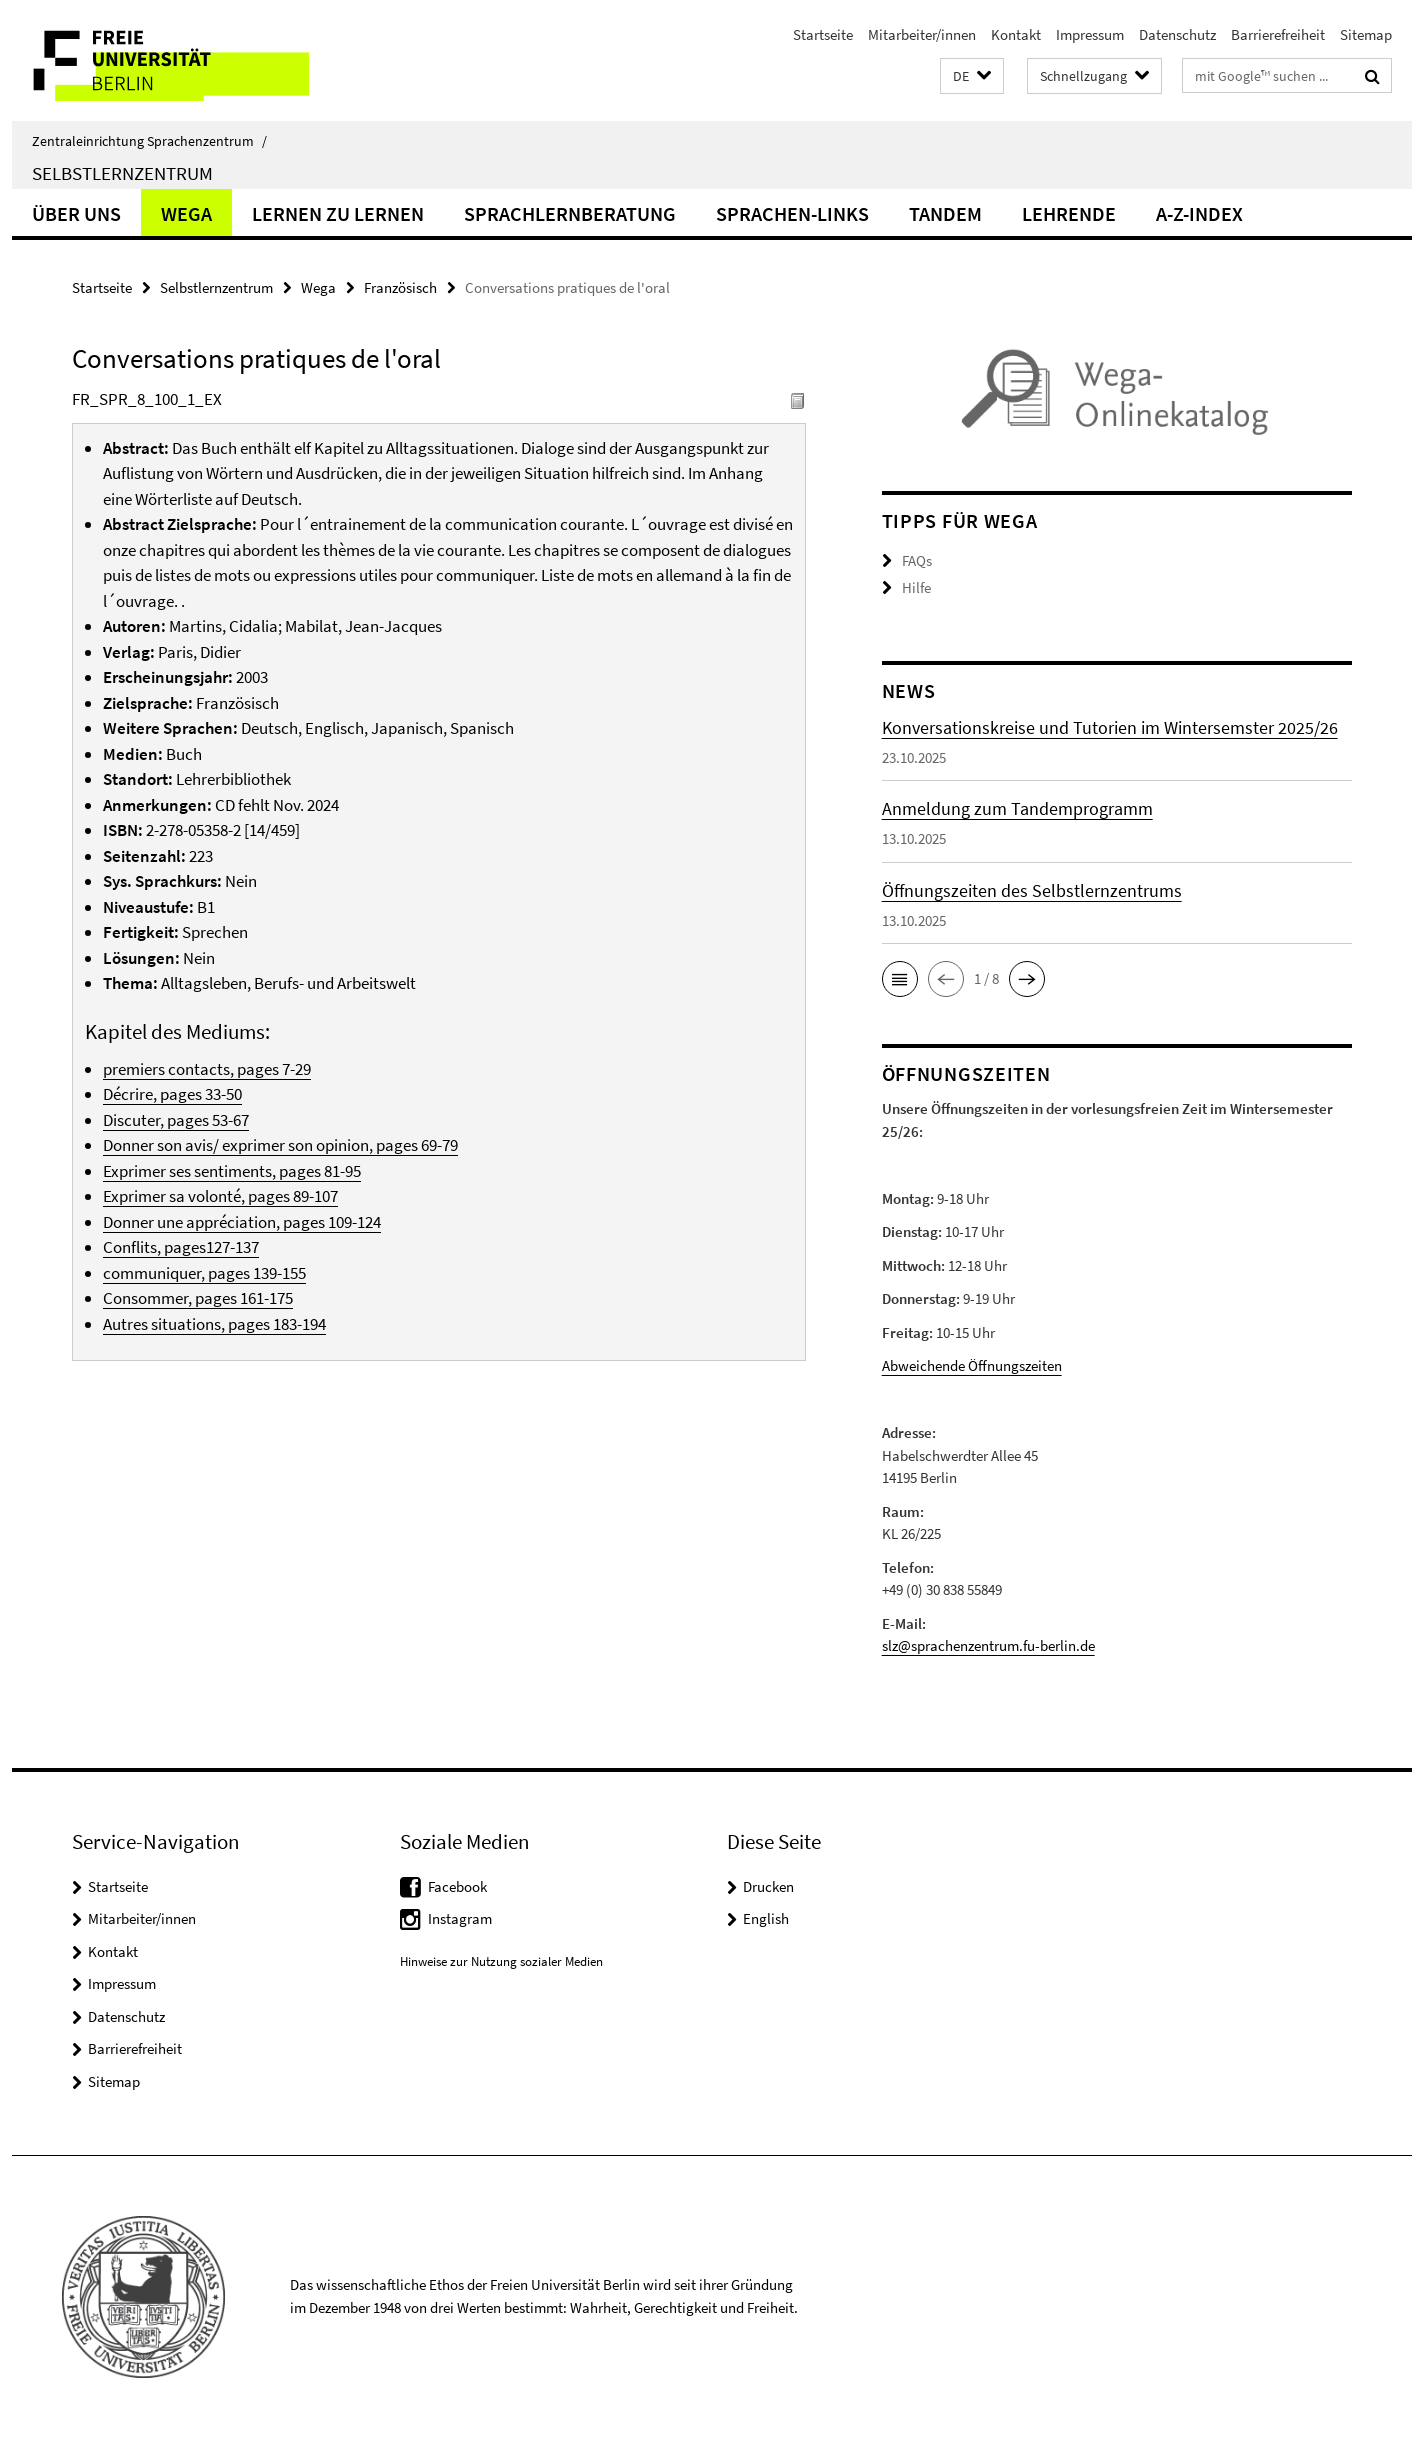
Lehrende (1069, 213)
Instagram (460, 1918)
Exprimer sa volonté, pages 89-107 (220, 1196)
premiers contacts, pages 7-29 (207, 1069)
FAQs (917, 560)
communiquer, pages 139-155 (204, 1273)
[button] (972, 76)
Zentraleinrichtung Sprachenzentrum (149, 141)
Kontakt (1016, 34)
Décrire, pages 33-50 (172, 1094)
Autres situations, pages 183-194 (214, 1324)
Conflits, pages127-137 (181, 1247)
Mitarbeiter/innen (922, 34)
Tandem (945, 213)
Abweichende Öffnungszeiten (972, 1365)
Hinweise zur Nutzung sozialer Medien (501, 1961)
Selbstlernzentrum (122, 173)
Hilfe (916, 587)
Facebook (457, 1886)
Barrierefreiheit (1278, 34)
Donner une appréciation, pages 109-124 (242, 1222)
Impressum (1090, 34)
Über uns (76, 213)
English (766, 1918)
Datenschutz (1177, 34)
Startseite (823, 34)
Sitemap (1366, 34)
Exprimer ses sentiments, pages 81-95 (232, 1171)
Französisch (400, 287)
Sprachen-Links (792, 213)
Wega (186, 213)
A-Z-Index (1199, 213)
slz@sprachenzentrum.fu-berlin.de (988, 1645)
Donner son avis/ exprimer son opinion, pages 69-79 (280, 1145)
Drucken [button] (768, 1886)
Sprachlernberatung (570, 213)
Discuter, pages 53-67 (176, 1120)
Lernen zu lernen (338, 213)
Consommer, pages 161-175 (198, 1298)
